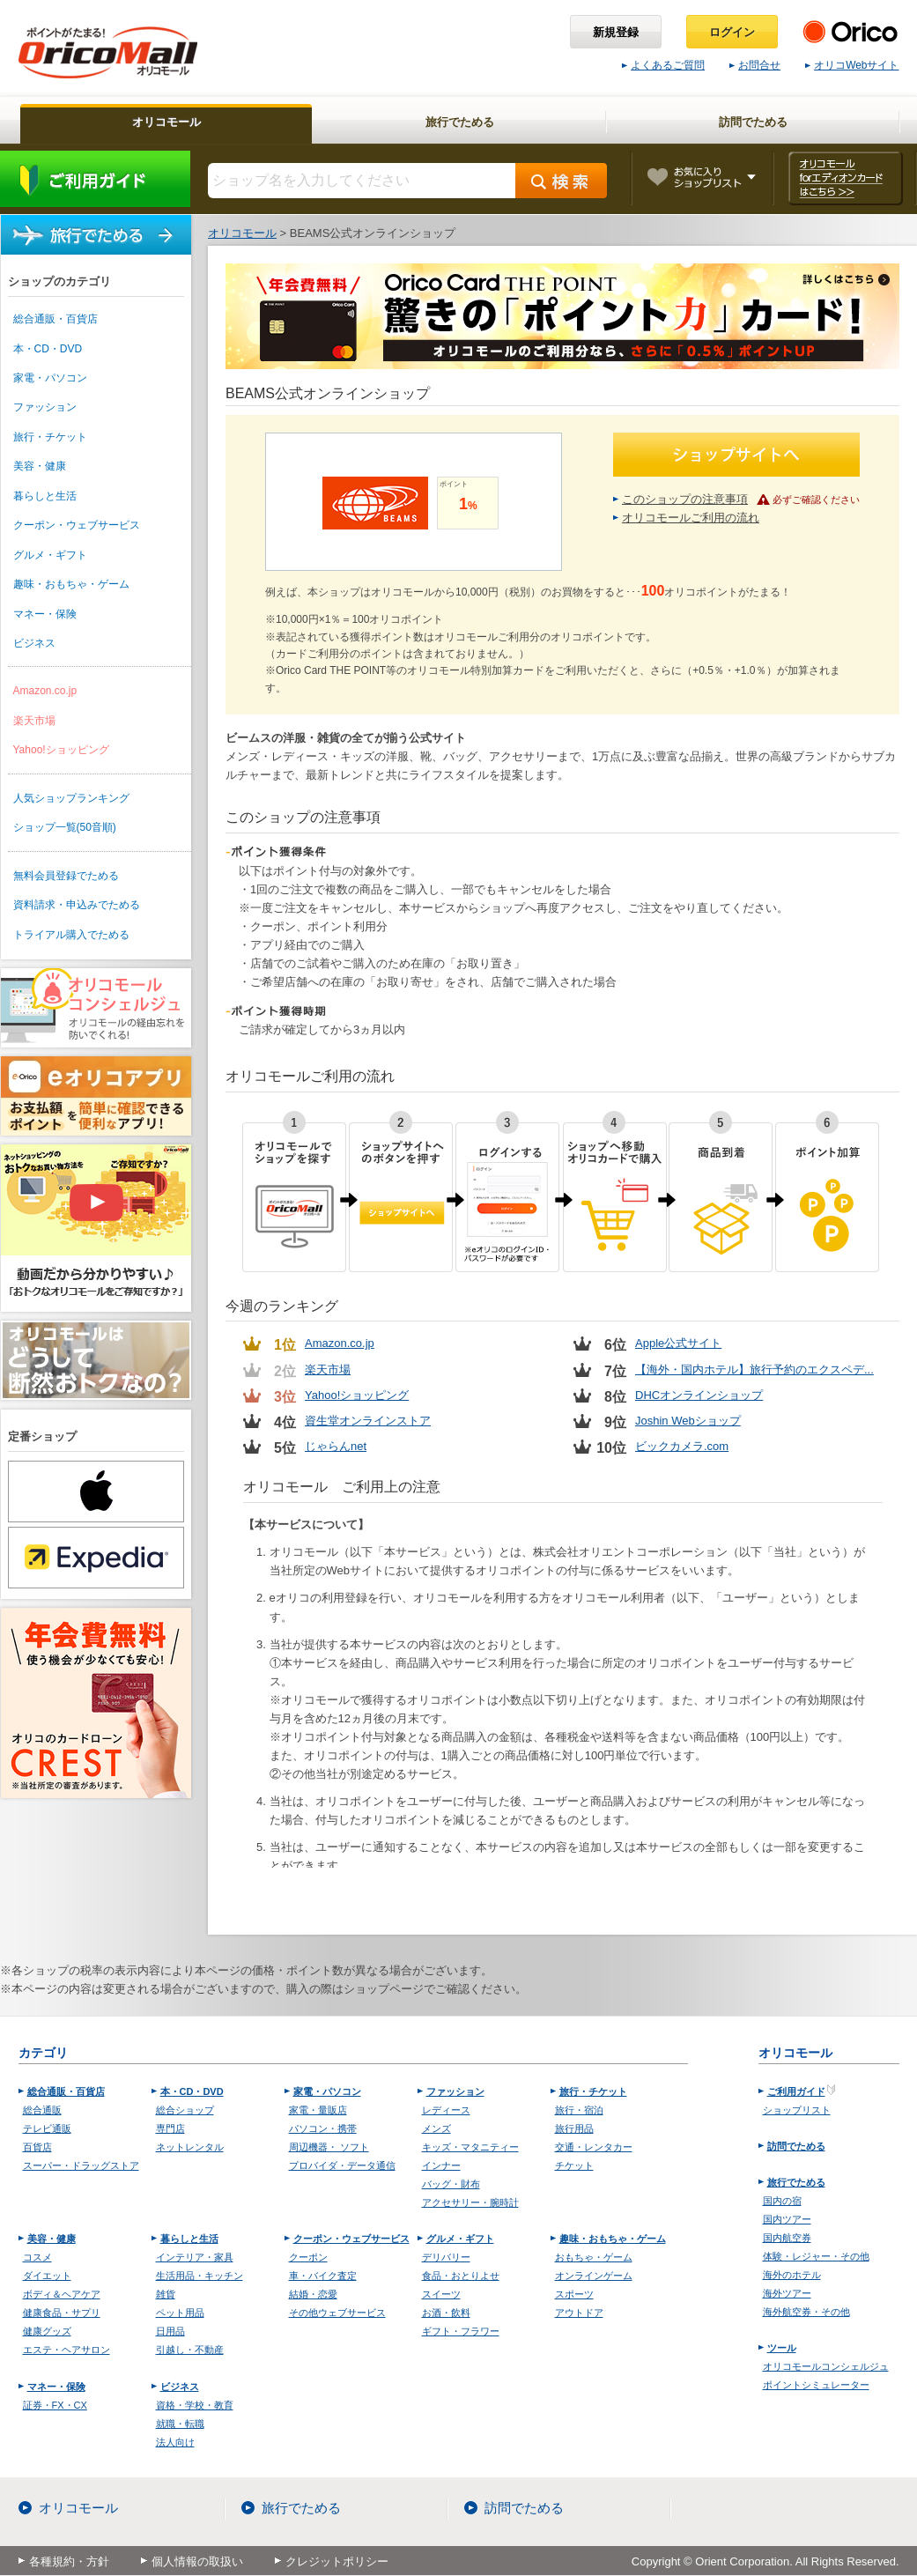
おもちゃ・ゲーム (593, 2257)
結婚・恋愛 (313, 2294)
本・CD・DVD (48, 349)
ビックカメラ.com (681, 1446)
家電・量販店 (318, 2110)
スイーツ (441, 2294)
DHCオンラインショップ (699, 1395)
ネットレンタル (190, 2147)
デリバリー (446, 2257)
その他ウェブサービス (337, 2312)
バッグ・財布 (451, 2184)
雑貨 (165, 2294)
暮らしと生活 (45, 496)
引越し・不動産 (190, 2349)
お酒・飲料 (446, 2312)
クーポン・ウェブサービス (76, 525)
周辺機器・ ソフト (329, 2147)
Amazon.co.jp (45, 691)
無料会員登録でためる (66, 876)
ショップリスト (797, 2110)
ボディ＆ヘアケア (61, 2294)
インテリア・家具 (194, 2257)
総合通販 (42, 2110)
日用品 (170, 2331)
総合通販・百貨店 (55, 319)
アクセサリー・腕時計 (470, 2202)
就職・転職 (180, 2423)
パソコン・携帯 (323, 2128)
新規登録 (616, 32)
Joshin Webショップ (688, 1420)
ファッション (45, 407)
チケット (574, 2165)
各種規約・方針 (69, 2561)
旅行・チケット (50, 437)
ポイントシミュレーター (816, 2385)
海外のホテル (792, 2274)
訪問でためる (796, 2146)
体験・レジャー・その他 (816, 2256)
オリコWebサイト (852, 65)
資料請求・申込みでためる (76, 905)
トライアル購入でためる (71, 935)
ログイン (732, 32)
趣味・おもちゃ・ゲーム (71, 584)
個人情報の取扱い (197, 2561)
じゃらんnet (335, 1446)
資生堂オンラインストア (368, 1420)
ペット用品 (180, 2312)
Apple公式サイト (678, 1343)
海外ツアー (787, 2293)
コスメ (37, 2257)
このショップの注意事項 (685, 499)
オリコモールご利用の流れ (690, 517)
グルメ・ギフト (50, 555)
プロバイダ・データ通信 (342, 2165)
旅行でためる (96, 235)
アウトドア (579, 2312)
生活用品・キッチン (199, 2275)
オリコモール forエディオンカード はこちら (845, 178)
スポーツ (574, 2294)
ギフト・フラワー (460, 2331)
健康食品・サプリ (61, 2312)
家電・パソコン (50, 378)
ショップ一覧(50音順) (64, 827)
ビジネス (34, 643)
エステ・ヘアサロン (66, 2349)
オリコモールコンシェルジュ (826, 2366)
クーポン (308, 2257)
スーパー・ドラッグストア (81, 2165)
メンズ (436, 2128)
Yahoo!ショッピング (61, 750)
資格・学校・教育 (194, 2405)
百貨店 (37, 2147)
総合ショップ (185, 2110)
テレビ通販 (47, 2128)
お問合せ (754, 65)
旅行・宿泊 (579, 2110)
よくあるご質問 (663, 65)
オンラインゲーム (593, 2275)
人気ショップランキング (71, 798)
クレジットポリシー (336, 2561)
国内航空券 (787, 2237)
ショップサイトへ (736, 455)
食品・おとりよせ (460, 2275)
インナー (441, 2165)
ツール (781, 2348)
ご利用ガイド (95, 179)
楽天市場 (34, 720)
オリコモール (78, 2508)
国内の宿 (782, 2200)
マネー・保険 (45, 614)
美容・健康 (39, 466)
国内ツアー (787, 2219)
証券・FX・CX (55, 2405)
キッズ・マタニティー (470, 2147)
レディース (446, 2110)
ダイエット (47, 2275)
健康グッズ (47, 2331)
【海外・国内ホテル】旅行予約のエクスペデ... (754, 1369)
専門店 (170, 2128)
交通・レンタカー (593, 2147)
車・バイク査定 (323, 2275)
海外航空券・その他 (806, 2311)
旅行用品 (574, 2128)
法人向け (175, 2442)
